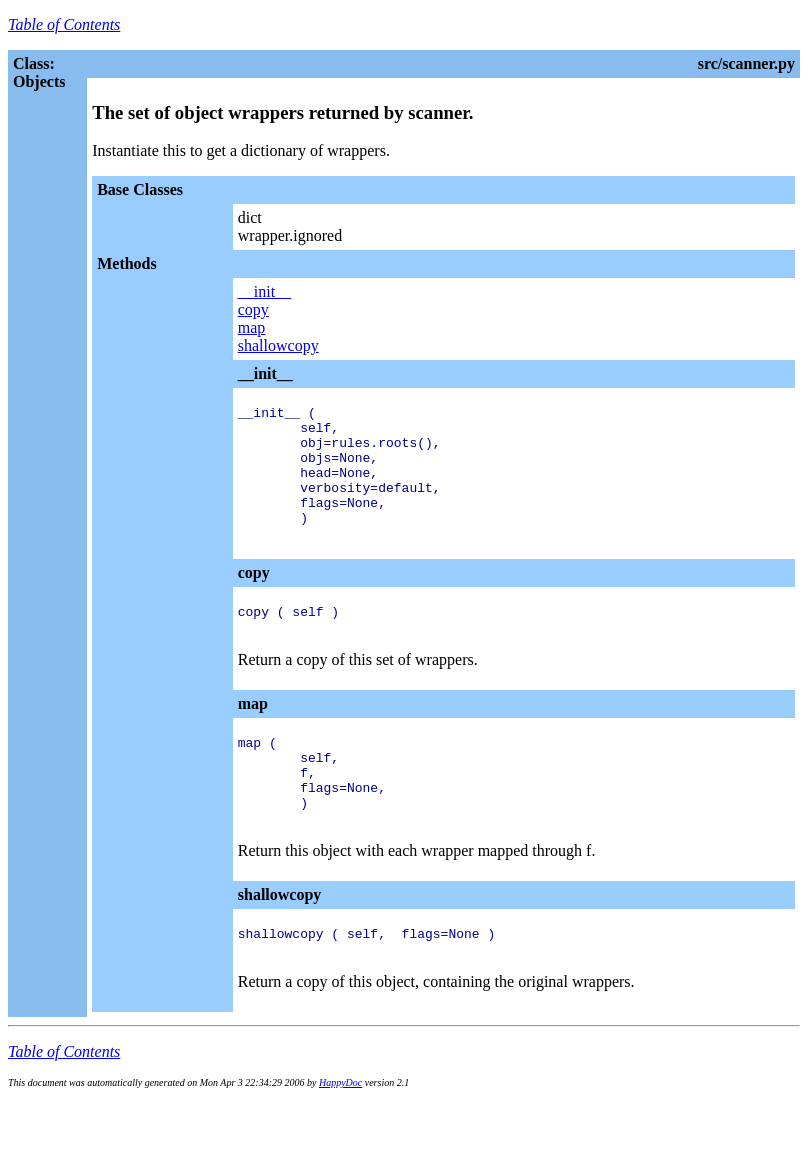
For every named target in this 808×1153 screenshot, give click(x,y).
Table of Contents (64, 24)
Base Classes (140, 189)
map (252, 327)
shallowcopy (278, 345)
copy (253, 309)
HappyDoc (340, 1139)
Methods (127, 263)
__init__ (264, 291)
